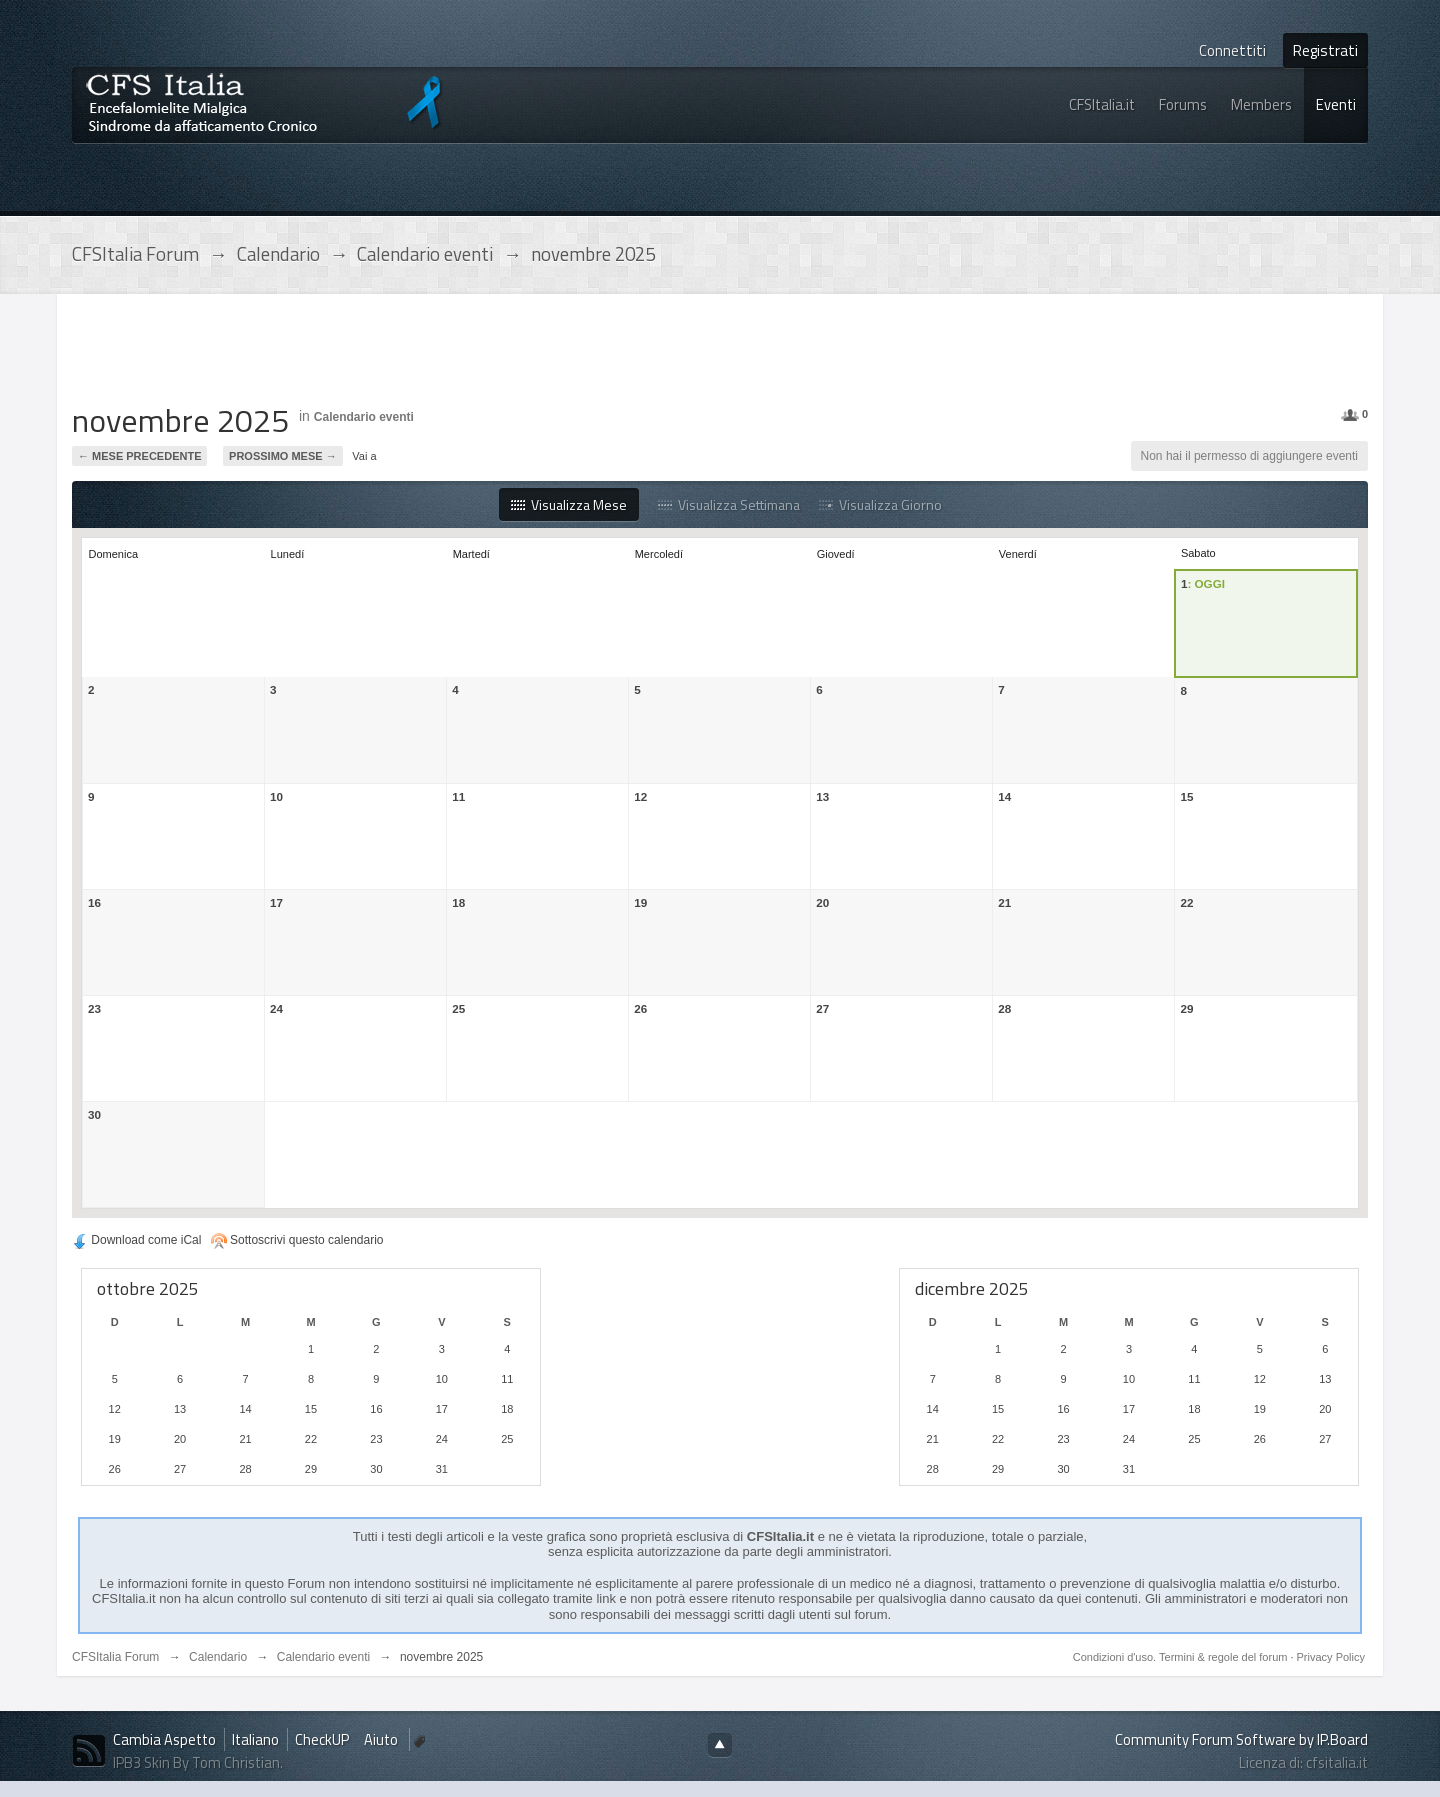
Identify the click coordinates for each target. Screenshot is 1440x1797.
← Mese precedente (139, 456)
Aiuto (382, 1739)
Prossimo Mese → (283, 456)
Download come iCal (136, 1240)
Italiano (255, 1739)
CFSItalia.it (1102, 104)
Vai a (364, 456)
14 (1004, 796)
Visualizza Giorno (880, 504)
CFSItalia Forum (115, 1657)
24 (276, 1008)
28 (1004, 1008)
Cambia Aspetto (164, 1739)
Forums (1183, 104)
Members (1261, 104)
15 (1186, 796)
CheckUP (322, 1739)
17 (276, 902)
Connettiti (1232, 50)
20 (822, 902)
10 (276, 796)
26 (640, 1008)
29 (1186, 1008)
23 (94, 1008)
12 (640, 796)
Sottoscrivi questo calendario (297, 1240)
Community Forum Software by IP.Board (1241, 1739)
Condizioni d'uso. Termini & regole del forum (1182, 1657)
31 (442, 1469)
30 (94, 1114)
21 (1004, 902)
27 (822, 1008)
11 (458, 796)
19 (640, 902)
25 (458, 1008)
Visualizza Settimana (729, 504)
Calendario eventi (364, 417)
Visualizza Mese (569, 504)
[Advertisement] (436, 354)
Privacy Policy (1331, 1657)
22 (1186, 902)
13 (822, 796)
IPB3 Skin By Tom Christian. (198, 1762)
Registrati (1325, 50)
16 (94, 902)
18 (458, 902)
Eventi (1336, 104)
